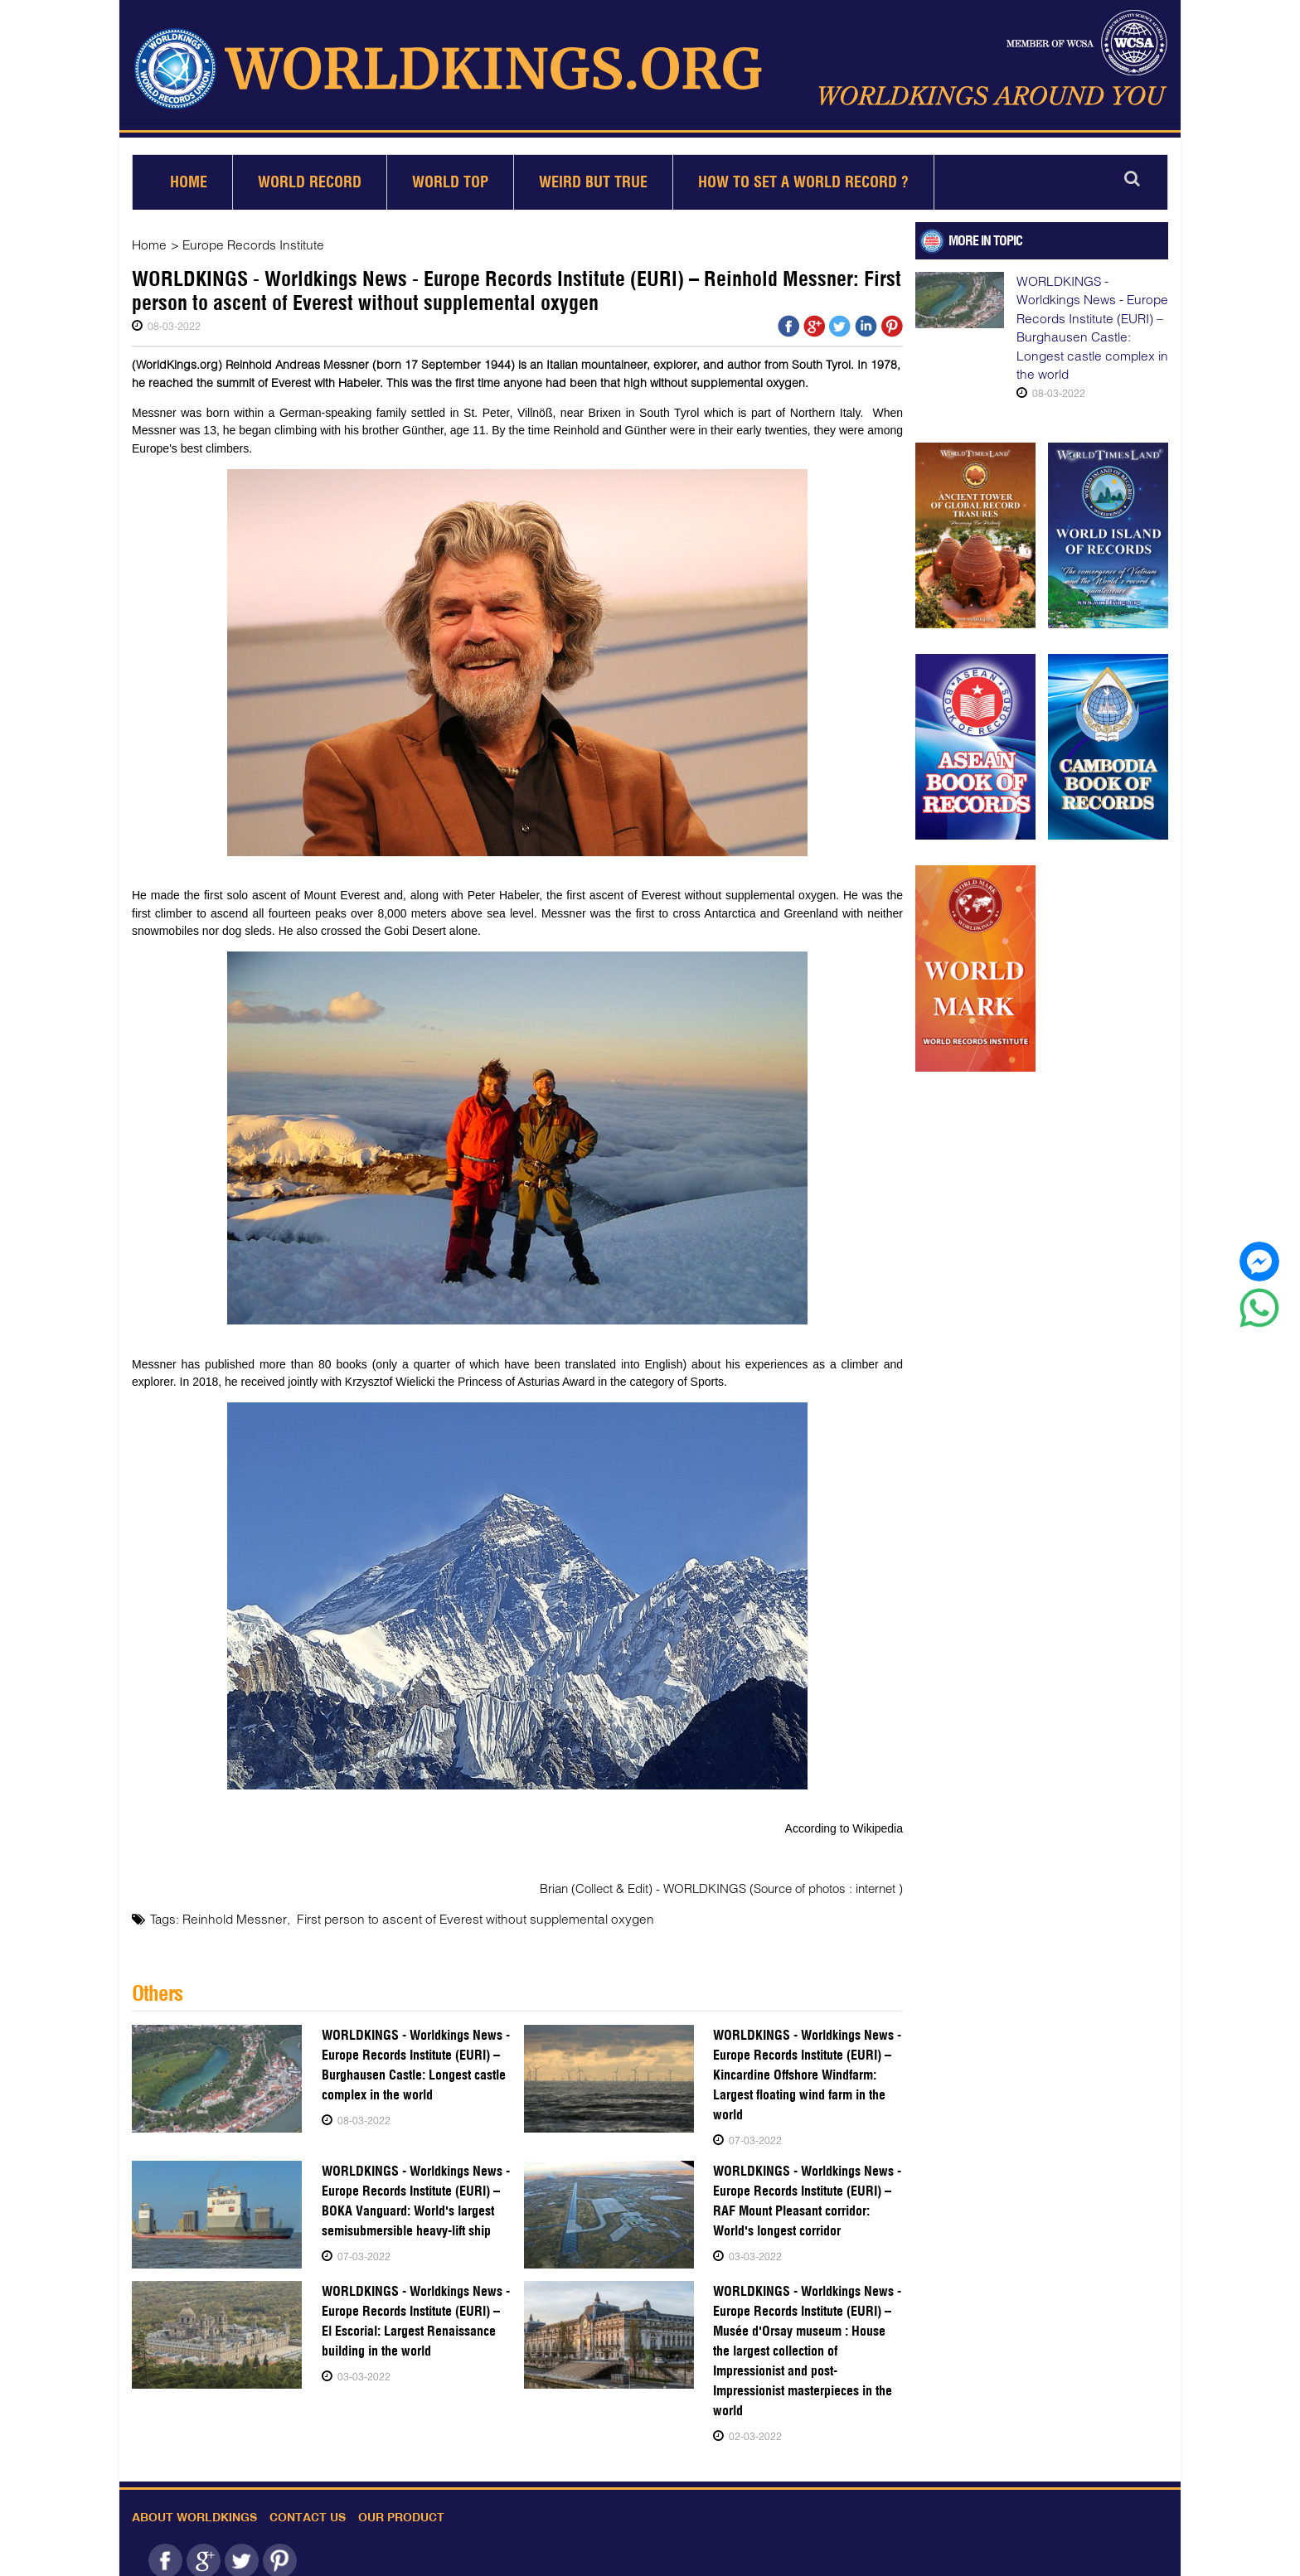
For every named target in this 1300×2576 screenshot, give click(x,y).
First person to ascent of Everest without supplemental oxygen (459, 1912)
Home (188, 175)
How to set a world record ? (803, 175)
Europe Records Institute (248, 237)
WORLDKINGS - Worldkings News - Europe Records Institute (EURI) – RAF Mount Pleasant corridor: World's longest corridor (802, 2192)
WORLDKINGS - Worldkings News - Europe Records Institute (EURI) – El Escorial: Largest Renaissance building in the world (416, 2313)
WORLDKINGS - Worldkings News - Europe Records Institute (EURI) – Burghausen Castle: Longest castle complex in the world (413, 2056)
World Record (309, 175)
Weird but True (593, 175)
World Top (450, 175)
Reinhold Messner (231, 1912)
